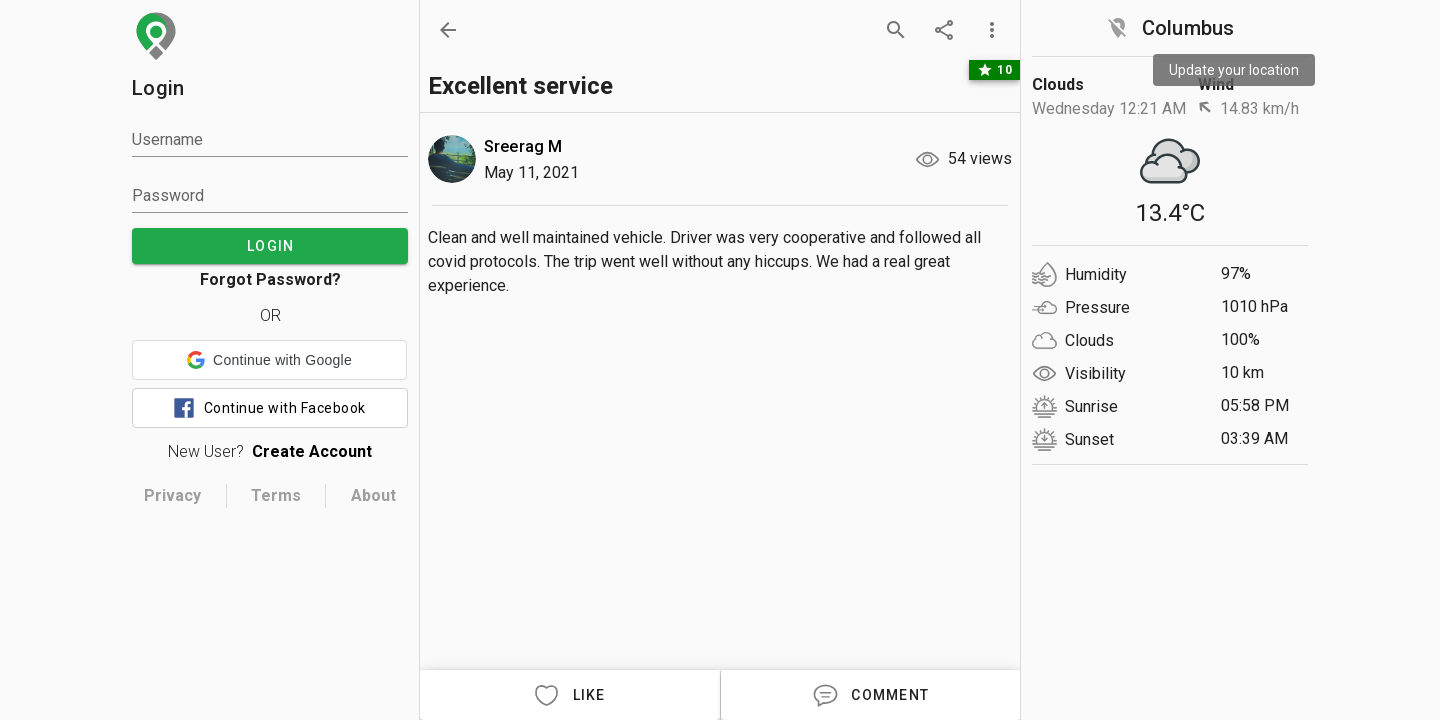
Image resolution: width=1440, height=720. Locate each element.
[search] (896, 30)
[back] (448, 30)
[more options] (992, 30)
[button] (269, 360)
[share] (944, 30)
